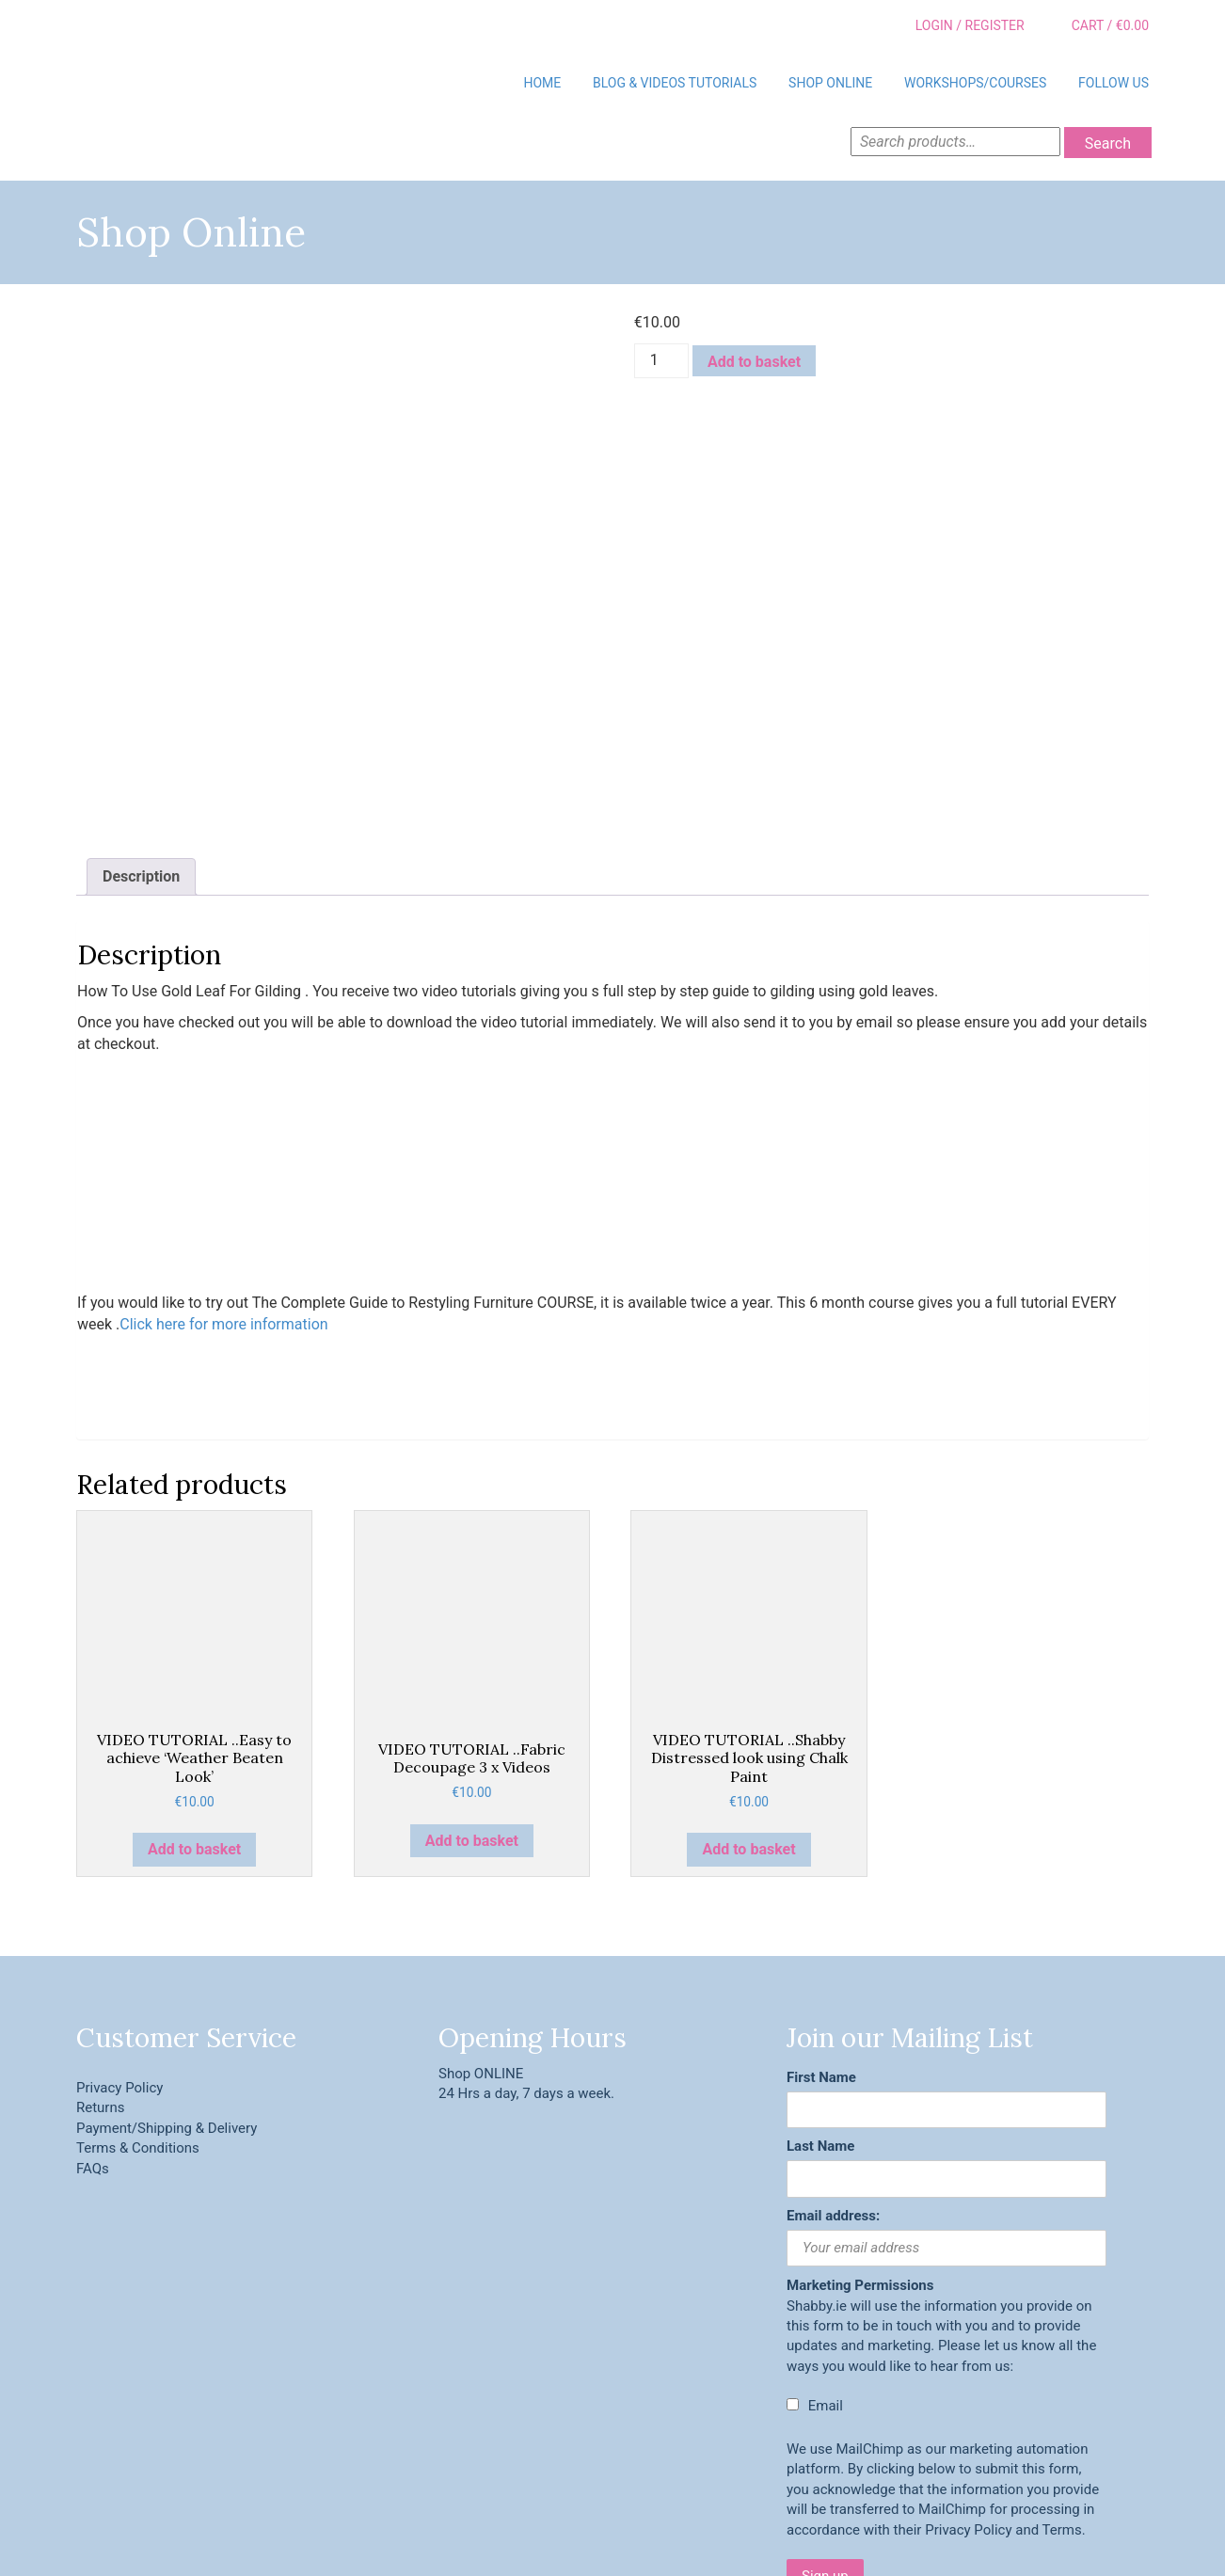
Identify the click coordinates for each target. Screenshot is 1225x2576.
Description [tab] (141, 748)
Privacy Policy (119, 1959)
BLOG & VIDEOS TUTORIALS (674, 82)
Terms (1062, 2401)
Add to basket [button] (194, 1721)
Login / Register (956, 26)
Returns (100, 1979)
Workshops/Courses (975, 82)
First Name (821, 1949)
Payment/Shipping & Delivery (166, 2000)
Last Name (820, 2018)
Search (1108, 143)
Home (542, 82)
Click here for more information (223, 1196)
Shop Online (830, 82)
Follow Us (1113, 82)
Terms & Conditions (137, 2020)
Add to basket (754, 362)
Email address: (833, 2087)
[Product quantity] (661, 360)
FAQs (92, 2040)
